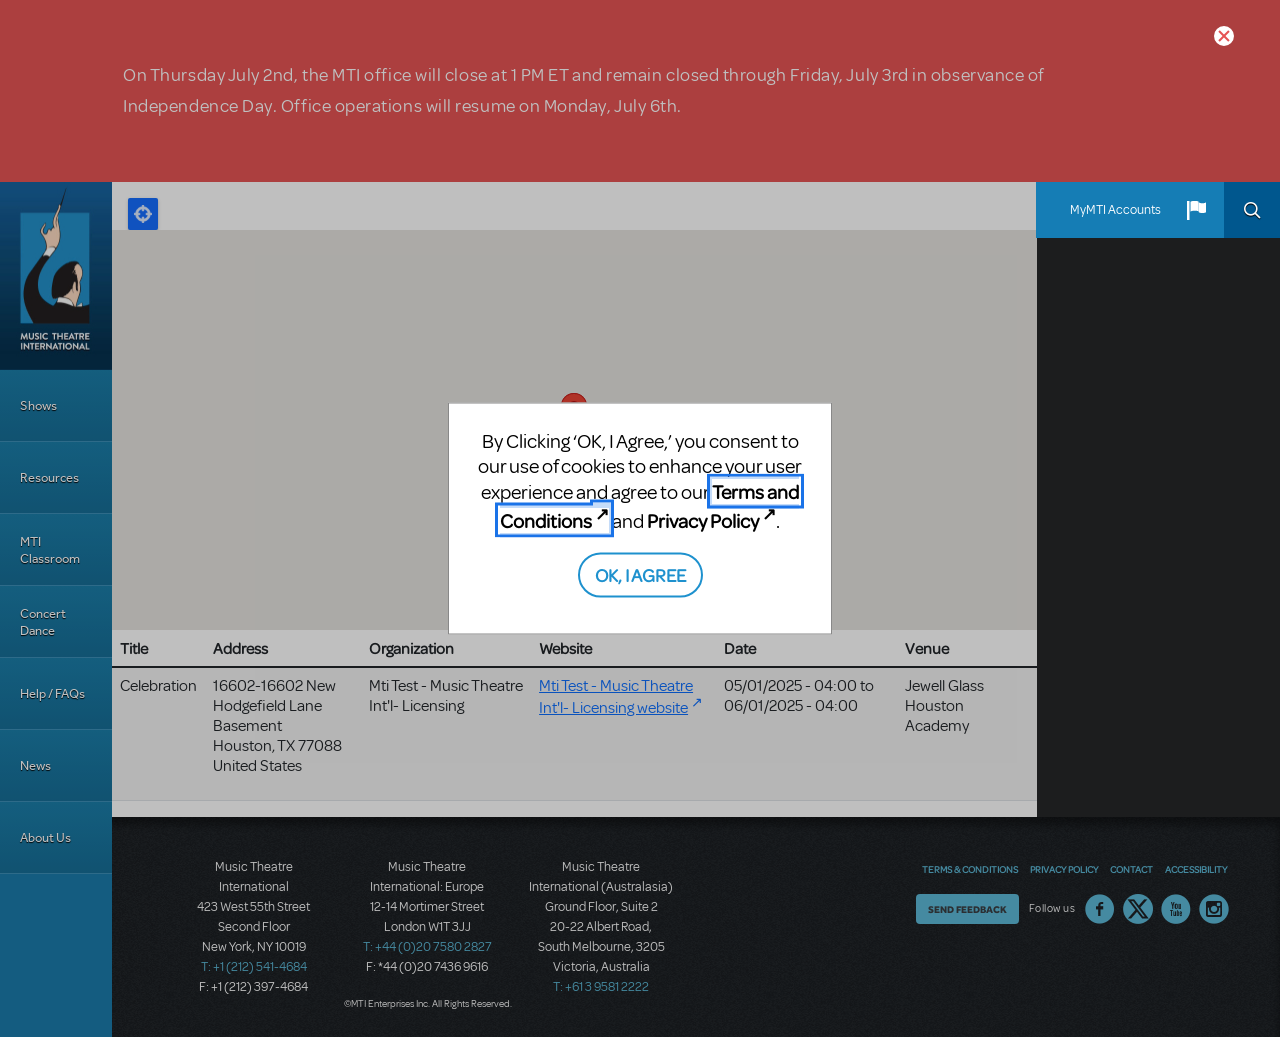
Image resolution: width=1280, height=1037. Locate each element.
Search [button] (1252, 210)
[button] (1196, 210)
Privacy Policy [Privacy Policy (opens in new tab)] (703, 520)
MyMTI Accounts (1115, 210)
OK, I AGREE (640, 573)
